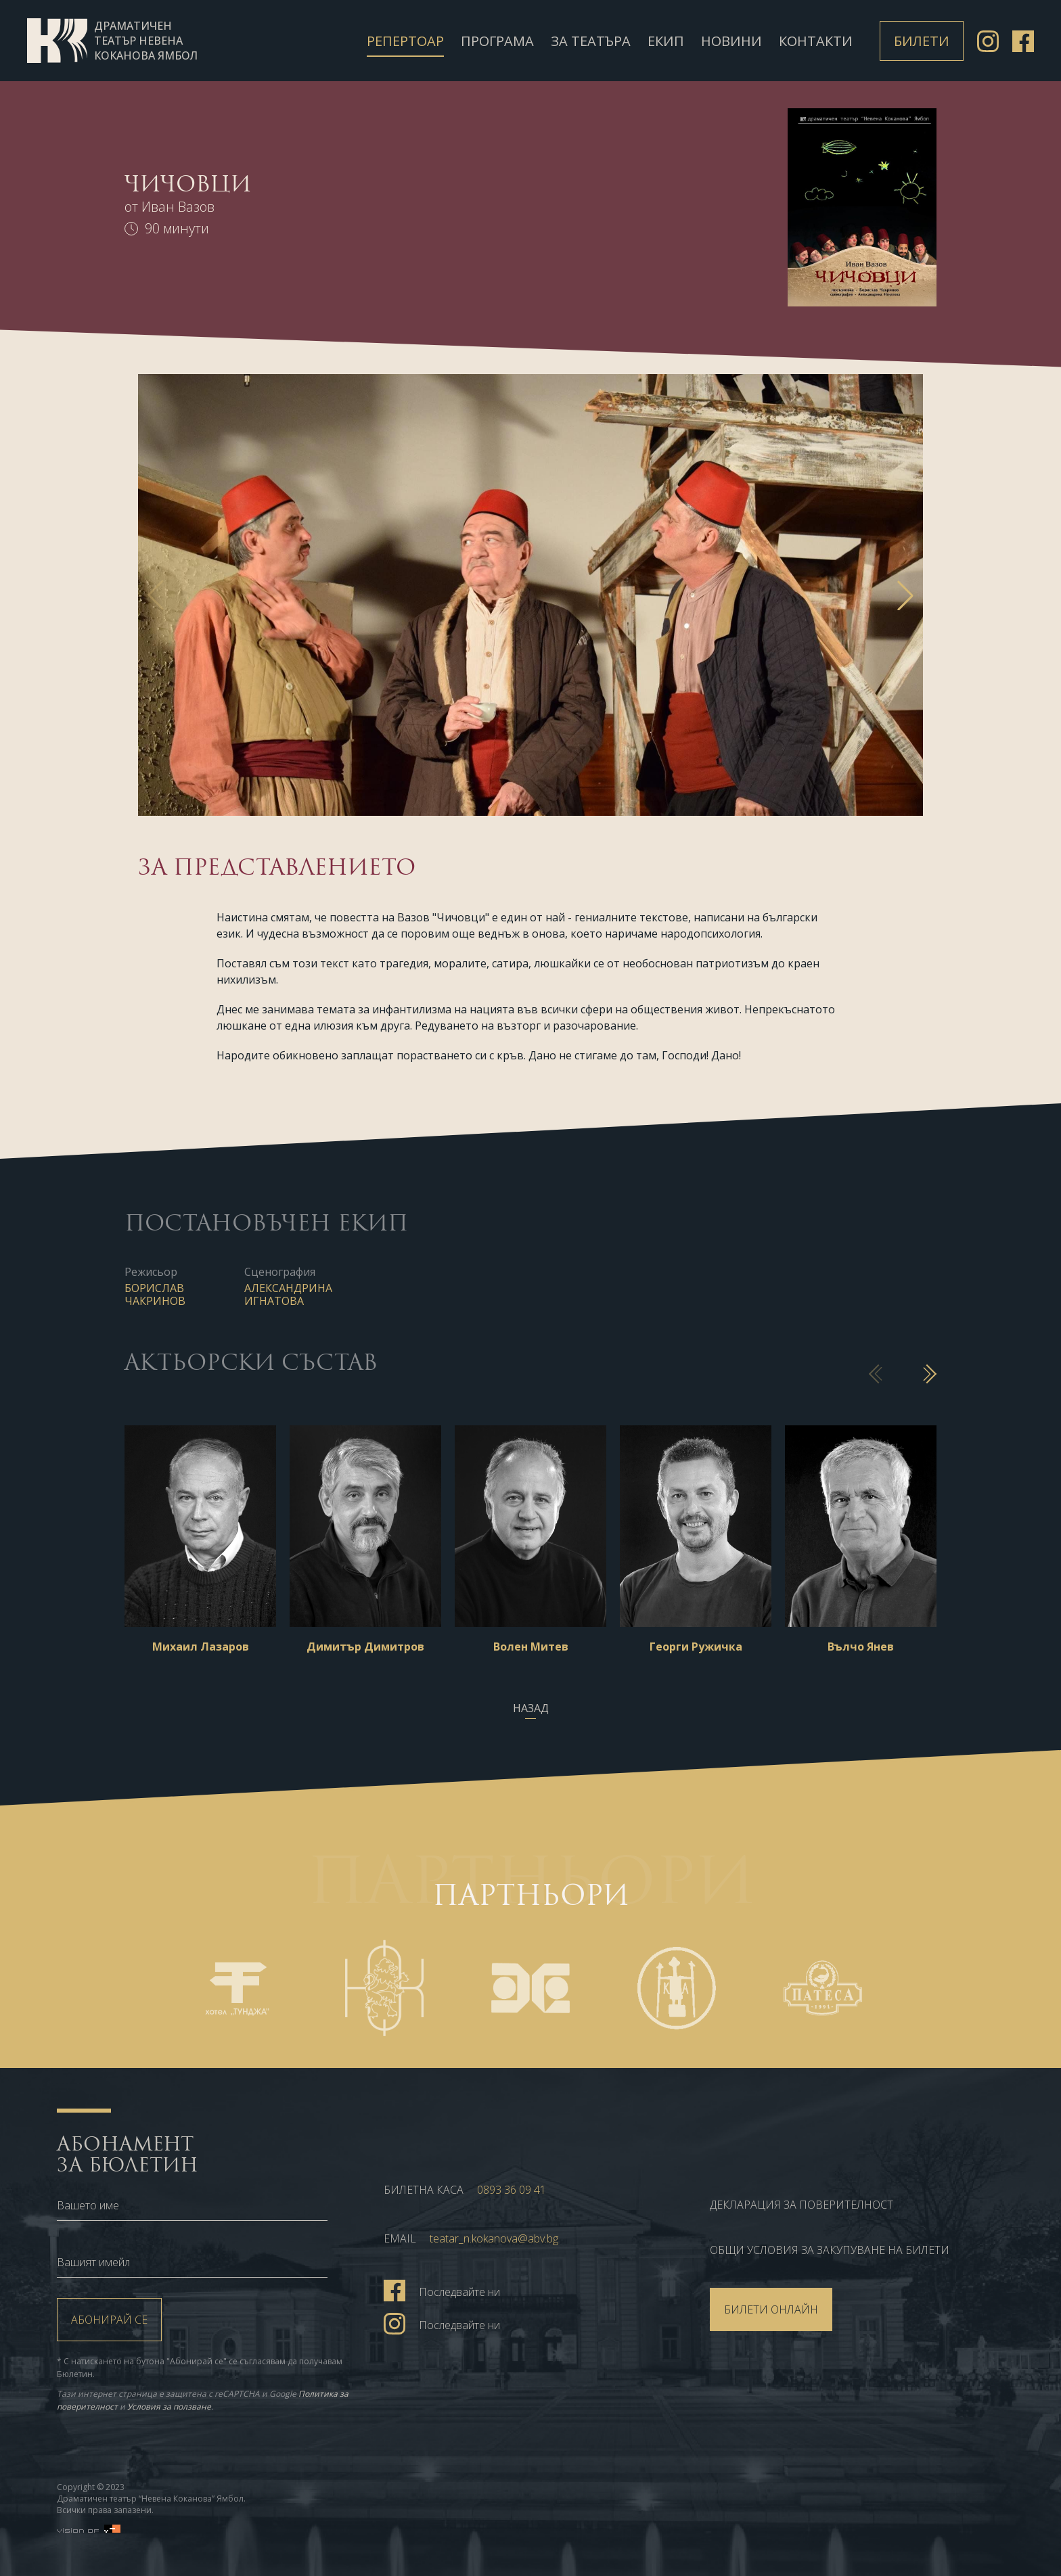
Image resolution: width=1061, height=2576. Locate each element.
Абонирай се (109, 2319)
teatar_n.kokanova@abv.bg (494, 2238)
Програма (497, 41)
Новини (731, 41)
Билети (921, 41)
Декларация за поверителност (801, 2204)
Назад (531, 1708)
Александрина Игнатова (288, 1294)
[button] (905, 595)
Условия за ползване (169, 2406)
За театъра (591, 41)
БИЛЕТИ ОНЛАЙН (771, 2309)
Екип (666, 41)
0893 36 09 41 (511, 2189)
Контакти (816, 41)
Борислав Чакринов (155, 1294)
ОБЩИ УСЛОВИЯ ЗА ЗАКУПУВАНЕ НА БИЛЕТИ (829, 2249)
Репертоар (405, 41)
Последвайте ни (442, 2289)
